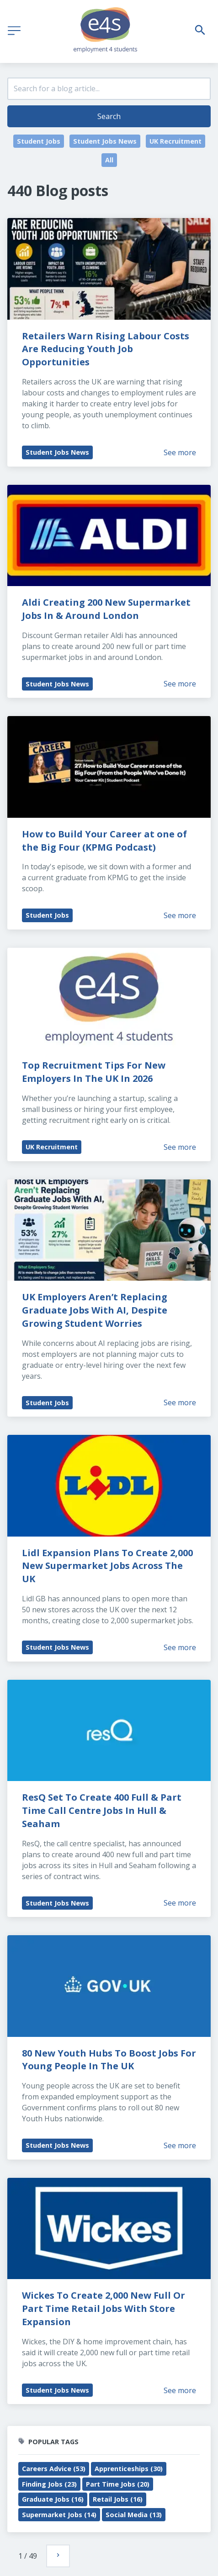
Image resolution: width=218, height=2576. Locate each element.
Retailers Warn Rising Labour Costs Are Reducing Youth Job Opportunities (106, 349)
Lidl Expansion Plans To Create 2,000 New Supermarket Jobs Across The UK (108, 1566)
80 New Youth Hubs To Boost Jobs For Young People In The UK (110, 2059)
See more (180, 452)
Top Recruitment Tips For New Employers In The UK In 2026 (95, 1072)
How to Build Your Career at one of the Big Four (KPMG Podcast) (105, 840)
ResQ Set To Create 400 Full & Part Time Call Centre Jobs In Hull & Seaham (103, 1810)
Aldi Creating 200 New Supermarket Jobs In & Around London (107, 609)
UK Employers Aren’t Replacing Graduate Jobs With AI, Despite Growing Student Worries (96, 1310)
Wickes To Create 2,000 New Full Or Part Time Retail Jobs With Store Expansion (104, 2308)
